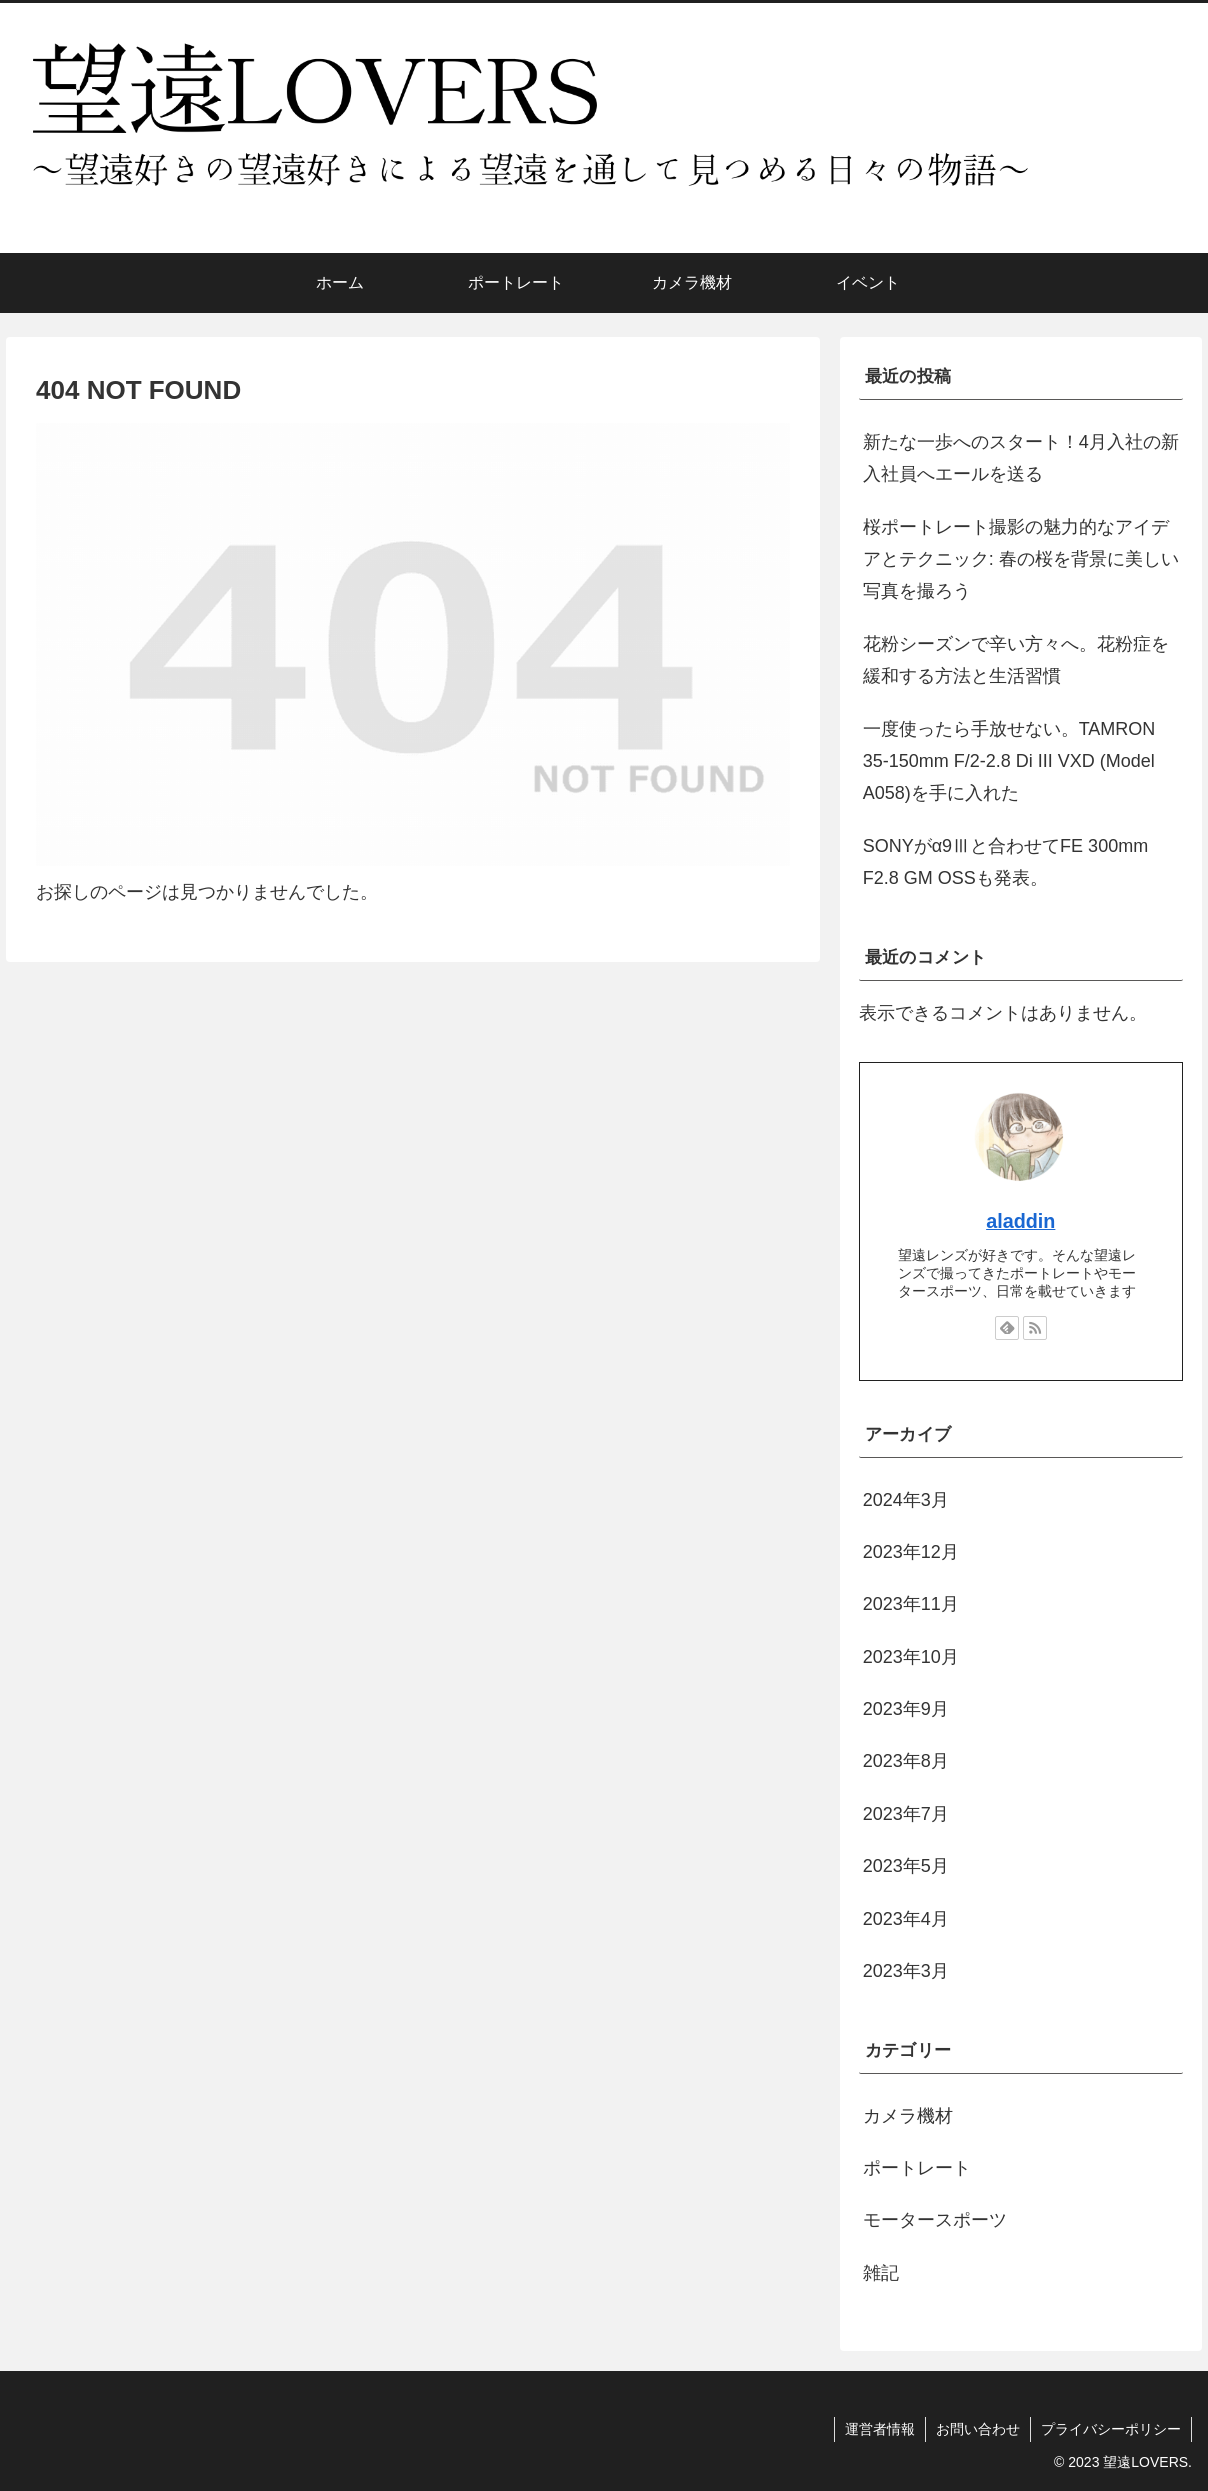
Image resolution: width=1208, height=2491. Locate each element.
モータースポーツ (935, 2220)
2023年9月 (906, 1709)
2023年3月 (906, 1971)
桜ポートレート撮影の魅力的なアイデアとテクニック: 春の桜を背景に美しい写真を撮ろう (1021, 559)
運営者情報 (880, 2429)
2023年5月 (906, 1866)
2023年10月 (911, 1657)
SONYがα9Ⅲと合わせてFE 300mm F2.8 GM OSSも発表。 (1005, 862)
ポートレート (917, 2168)
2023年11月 (911, 1604)
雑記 (881, 2273)
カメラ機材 (908, 2116)
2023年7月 (906, 1814)
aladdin (1020, 1221)
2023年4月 (906, 1919)
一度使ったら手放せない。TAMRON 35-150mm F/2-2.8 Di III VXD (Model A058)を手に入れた (1009, 761)
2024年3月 (906, 1500)
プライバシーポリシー (1111, 2429)
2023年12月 (911, 1552)
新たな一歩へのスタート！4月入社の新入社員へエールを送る (1021, 458)
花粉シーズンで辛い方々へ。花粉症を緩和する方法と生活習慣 (1016, 660)
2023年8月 (906, 1761)
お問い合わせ (978, 2429)
